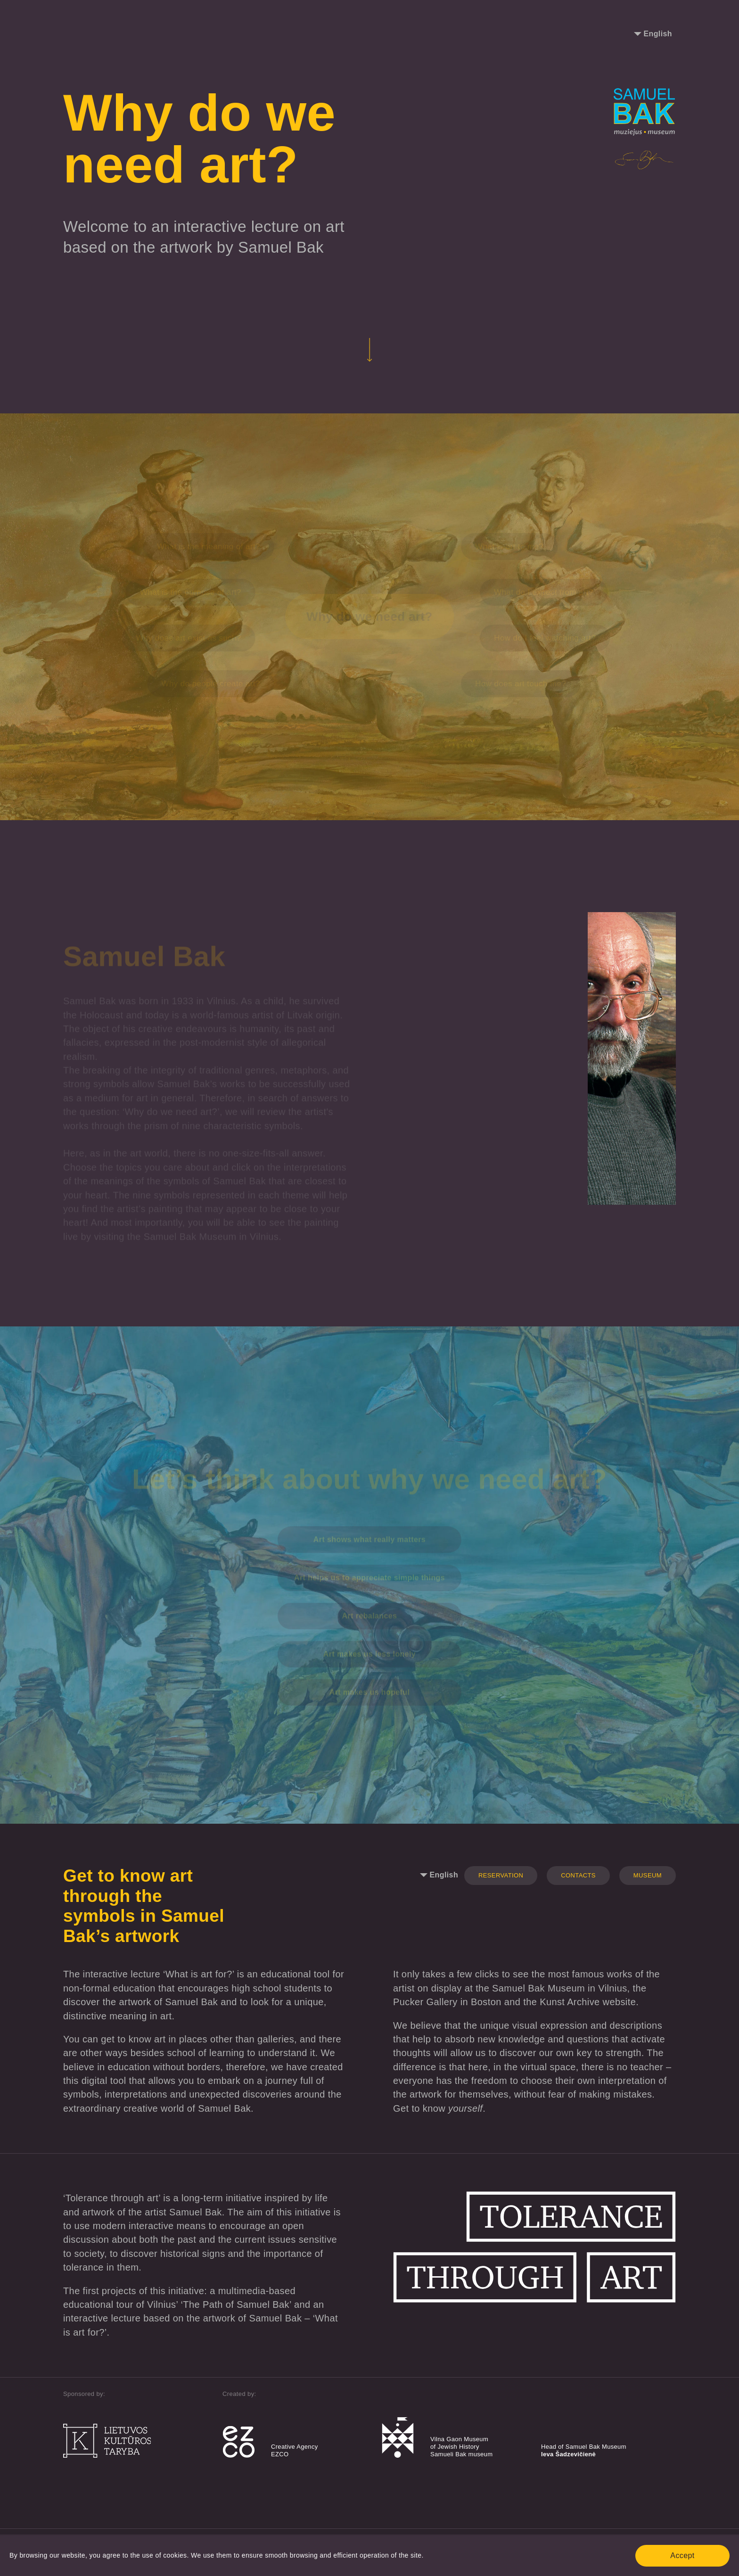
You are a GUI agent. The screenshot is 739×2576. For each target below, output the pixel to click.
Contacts (578, 1875)
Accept (682, 2555)
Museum (647, 1875)
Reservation (500, 1875)
